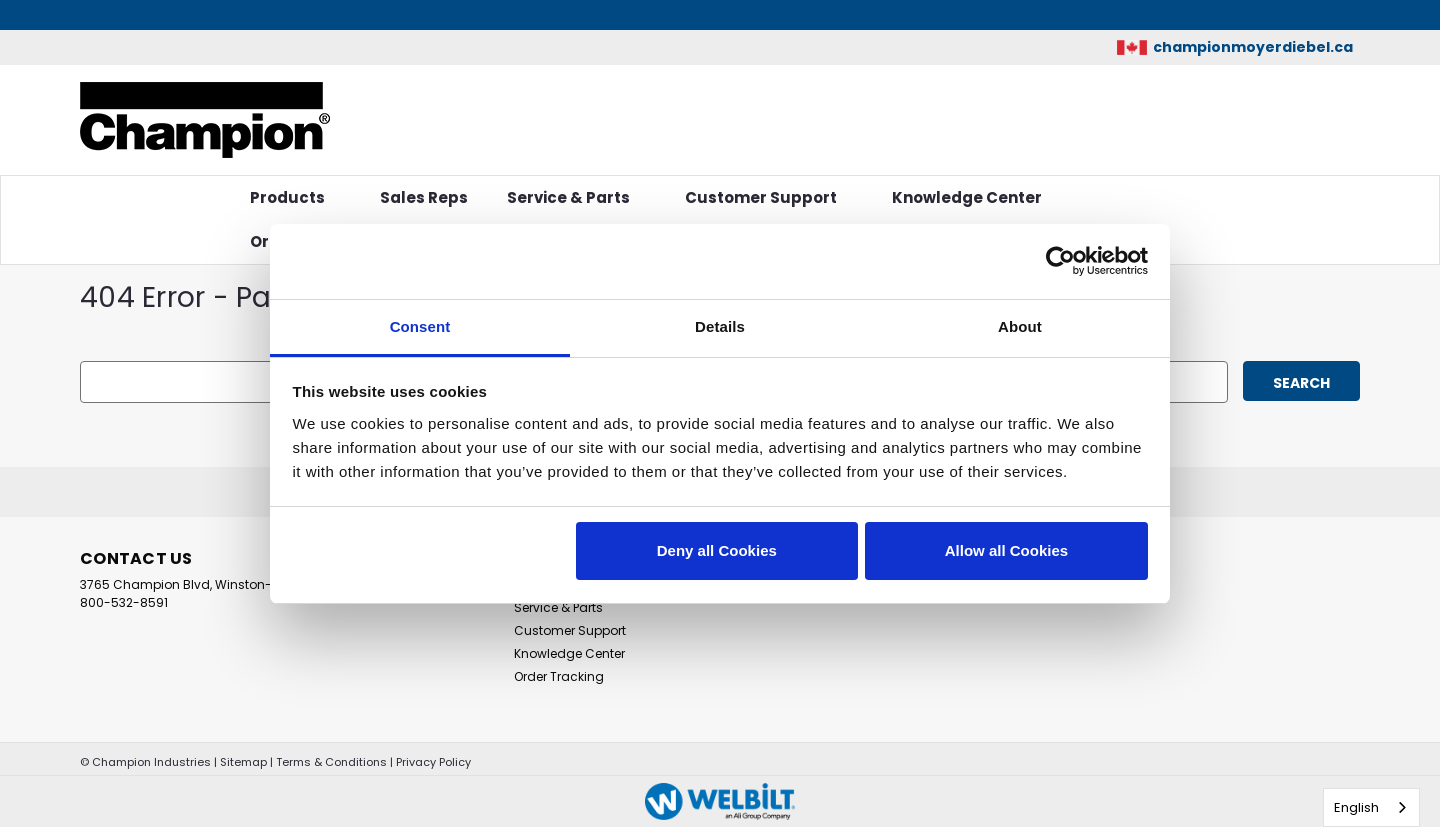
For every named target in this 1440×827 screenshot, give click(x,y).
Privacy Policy (433, 762)
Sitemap (243, 762)
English (1356, 807)
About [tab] (1020, 326)
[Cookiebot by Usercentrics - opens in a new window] (1060, 261)
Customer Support (769, 197)
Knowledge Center (975, 197)
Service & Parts (576, 197)
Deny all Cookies (717, 550)
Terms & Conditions (331, 762)
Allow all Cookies (1006, 550)
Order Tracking (559, 676)
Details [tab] (720, 326)
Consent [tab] (420, 326)
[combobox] (1371, 807)
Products (295, 197)
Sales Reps (424, 197)
